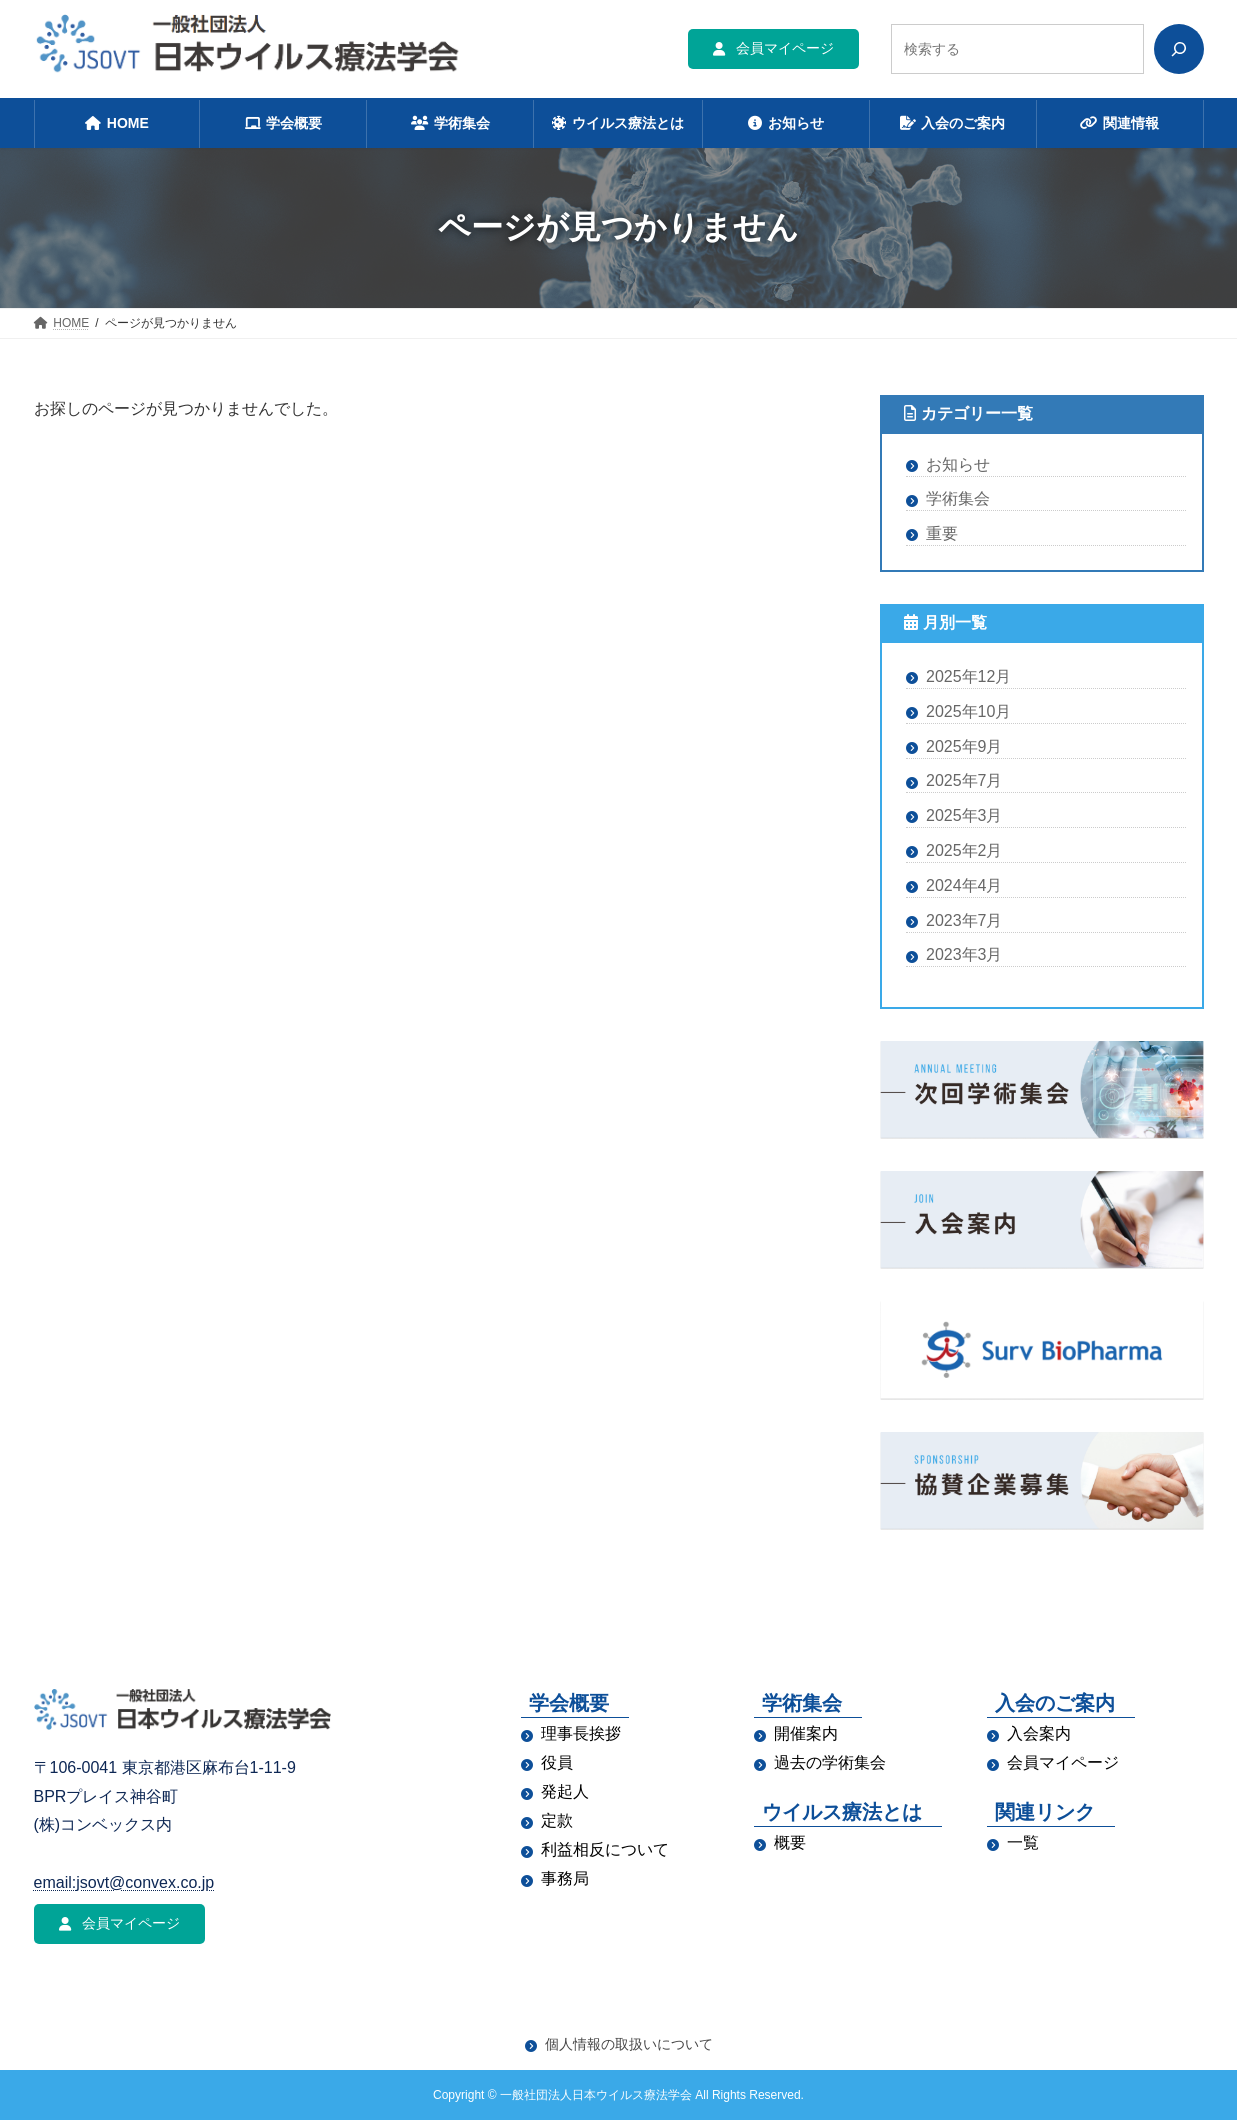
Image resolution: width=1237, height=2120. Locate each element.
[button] (773, 49)
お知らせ (958, 463)
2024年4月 (964, 884)
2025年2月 (964, 850)
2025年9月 (964, 745)
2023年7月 (964, 919)
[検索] (1179, 49)
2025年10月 (968, 710)
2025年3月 (964, 815)
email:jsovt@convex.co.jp (124, 1882)
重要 (942, 533)
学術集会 (958, 498)
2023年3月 (964, 954)
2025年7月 (964, 780)
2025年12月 (968, 676)
